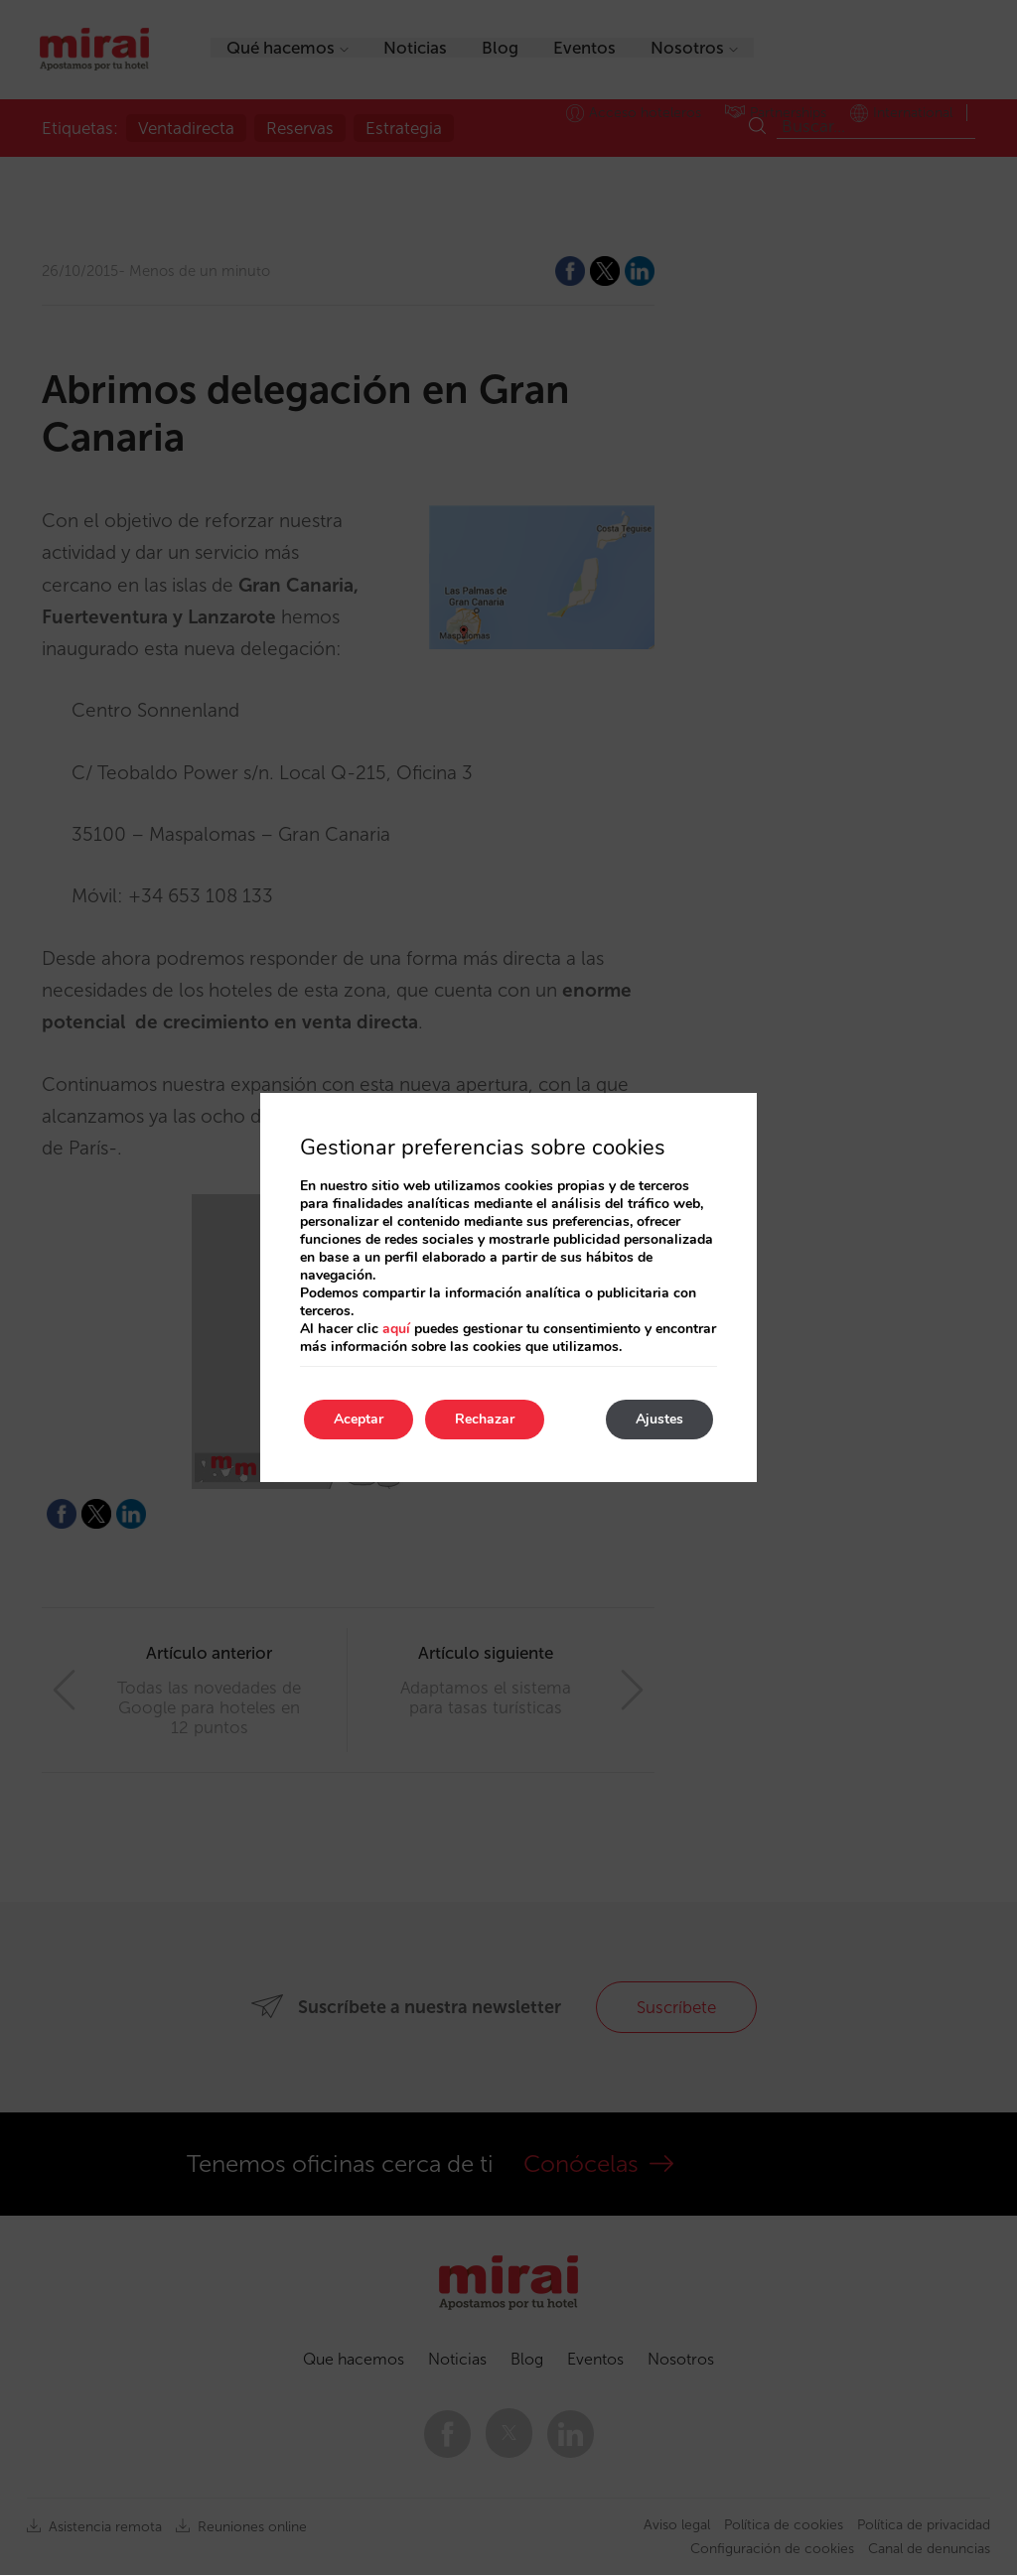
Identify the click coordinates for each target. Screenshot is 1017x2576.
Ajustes (659, 1419)
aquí (396, 1328)
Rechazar (484, 1419)
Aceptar (358, 1419)
